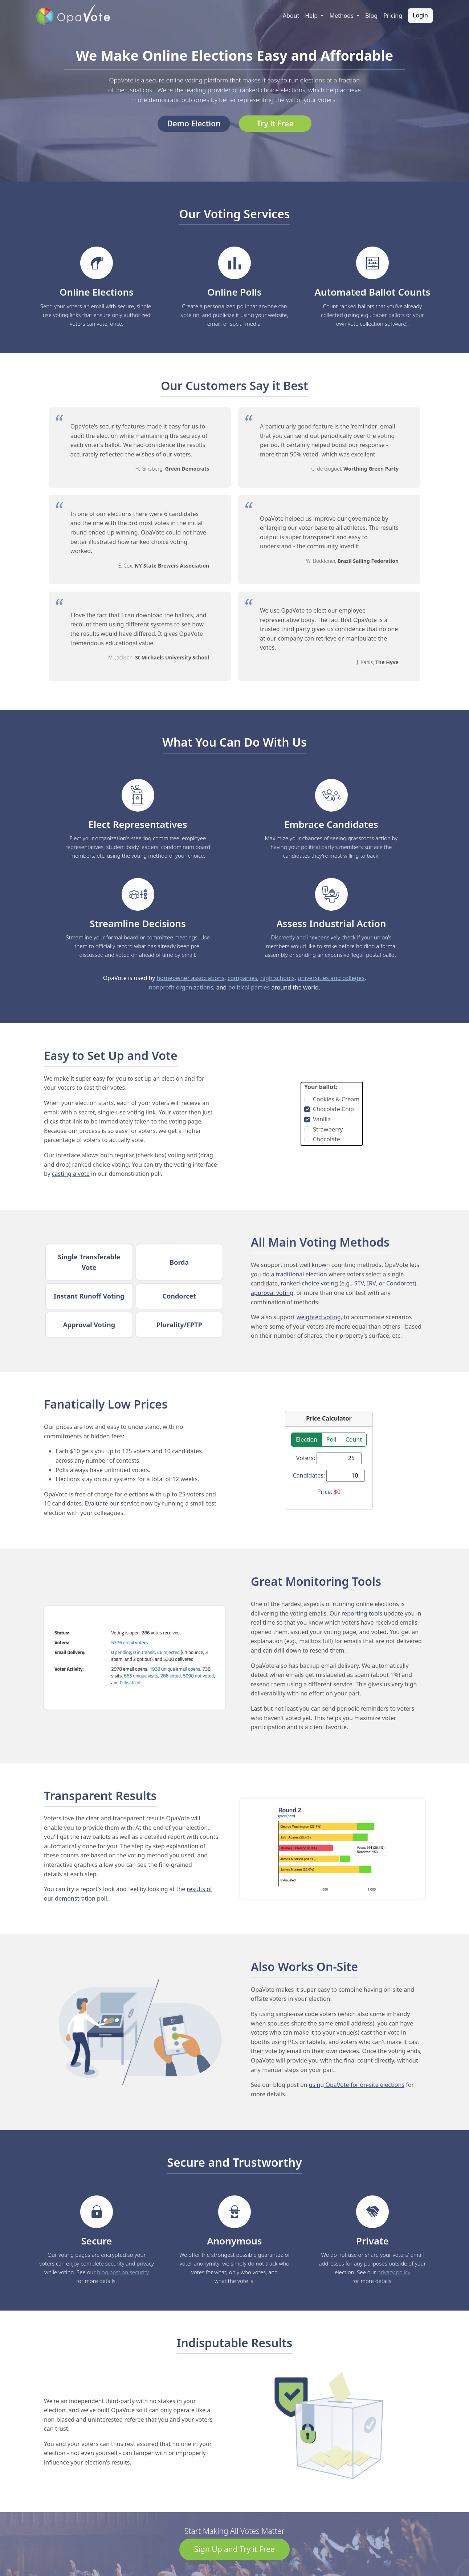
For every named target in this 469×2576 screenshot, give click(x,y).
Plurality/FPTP (179, 1324)
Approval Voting (89, 1324)
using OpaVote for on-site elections (356, 2085)
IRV (371, 1283)
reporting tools (362, 1613)
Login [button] (420, 15)
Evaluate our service (112, 1503)
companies (242, 978)
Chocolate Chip (333, 1109)
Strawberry (328, 1129)
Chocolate (326, 1139)
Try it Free (275, 123)
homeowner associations (190, 978)
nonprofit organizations (181, 987)
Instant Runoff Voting (89, 1296)
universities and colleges (331, 978)
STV (359, 1283)
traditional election (301, 1274)
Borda (179, 1262)
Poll (331, 1439)
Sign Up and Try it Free (234, 2549)
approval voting (272, 1293)
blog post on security (123, 2272)
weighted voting (319, 1317)
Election (306, 1439)
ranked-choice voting (309, 1283)
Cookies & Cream (336, 1099)
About (291, 16)
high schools (277, 978)
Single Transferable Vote (89, 1262)
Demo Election (194, 123)
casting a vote (71, 1174)
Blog (371, 16)
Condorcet (179, 1296)
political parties (249, 987)
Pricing (392, 16)
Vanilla (322, 1119)
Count (354, 1439)
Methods (342, 16)
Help (312, 16)
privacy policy (393, 2272)
